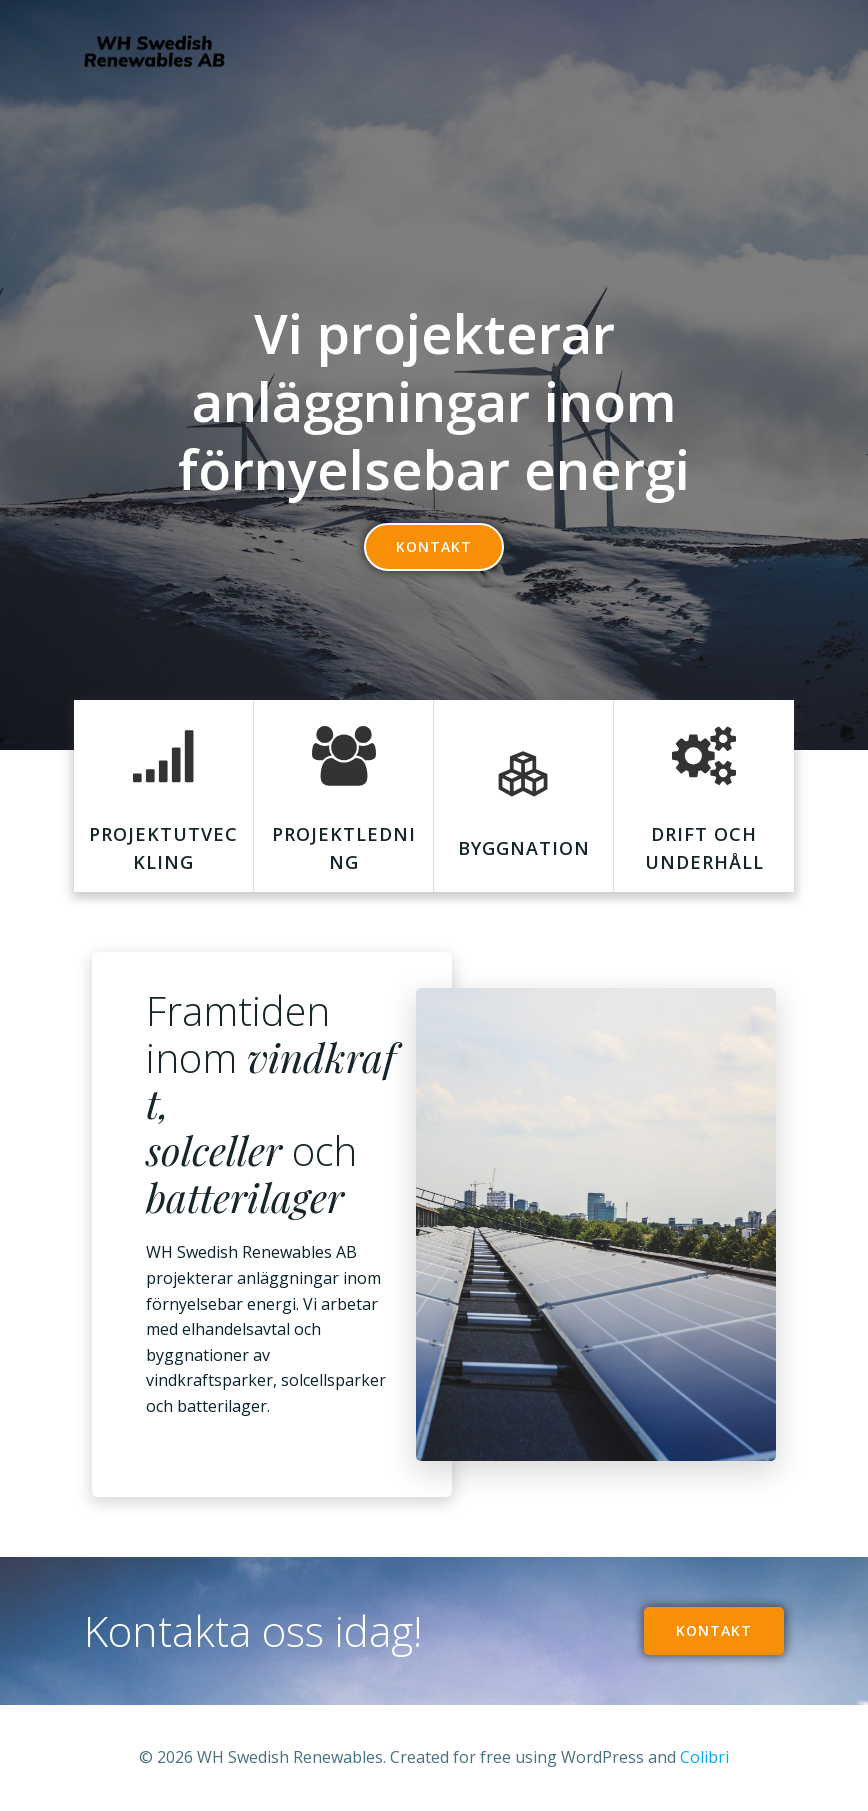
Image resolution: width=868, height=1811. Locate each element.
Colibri (704, 1757)
